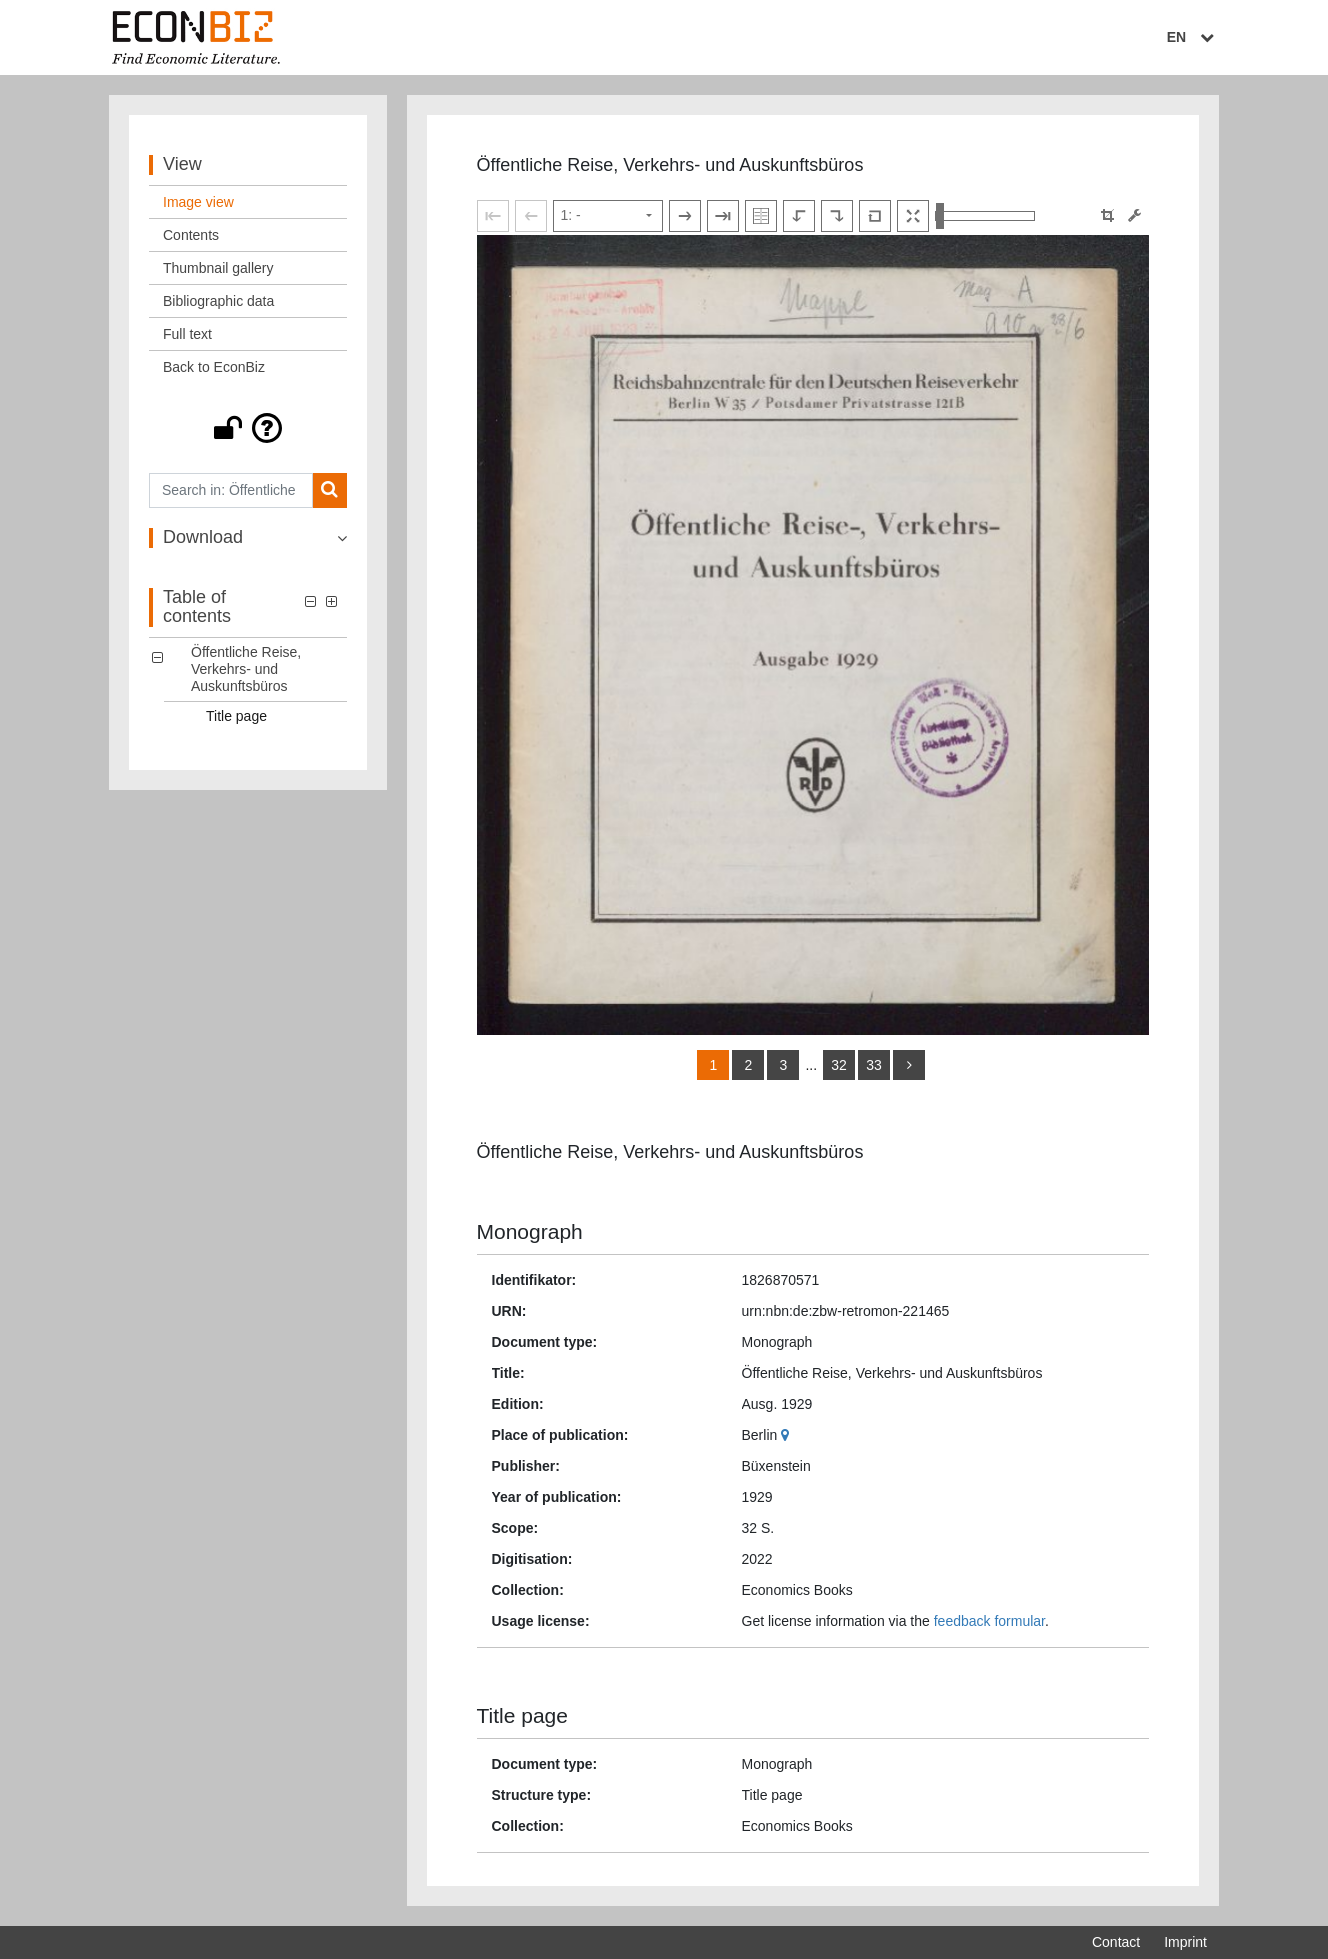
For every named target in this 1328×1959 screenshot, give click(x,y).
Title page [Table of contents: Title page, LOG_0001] (236, 716)
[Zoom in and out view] (985, 216)
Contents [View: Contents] (191, 235)
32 (839, 1065)
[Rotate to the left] (799, 216)
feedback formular (989, 1621)
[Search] (329, 490)
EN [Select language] (1193, 37)
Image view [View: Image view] (198, 202)
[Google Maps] (787, 1435)
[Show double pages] (761, 216)
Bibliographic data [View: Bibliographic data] (218, 301)
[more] (909, 1065)
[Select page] (608, 216)
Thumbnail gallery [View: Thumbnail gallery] (218, 268)
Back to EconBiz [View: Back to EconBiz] (214, 367)
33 (874, 1065)
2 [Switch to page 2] (749, 1065)
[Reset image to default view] (875, 216)
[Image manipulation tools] (1134, 215)
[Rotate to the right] (837, 216)
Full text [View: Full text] (187, 334)
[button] (248, 428)
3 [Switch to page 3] (784, 1065)
